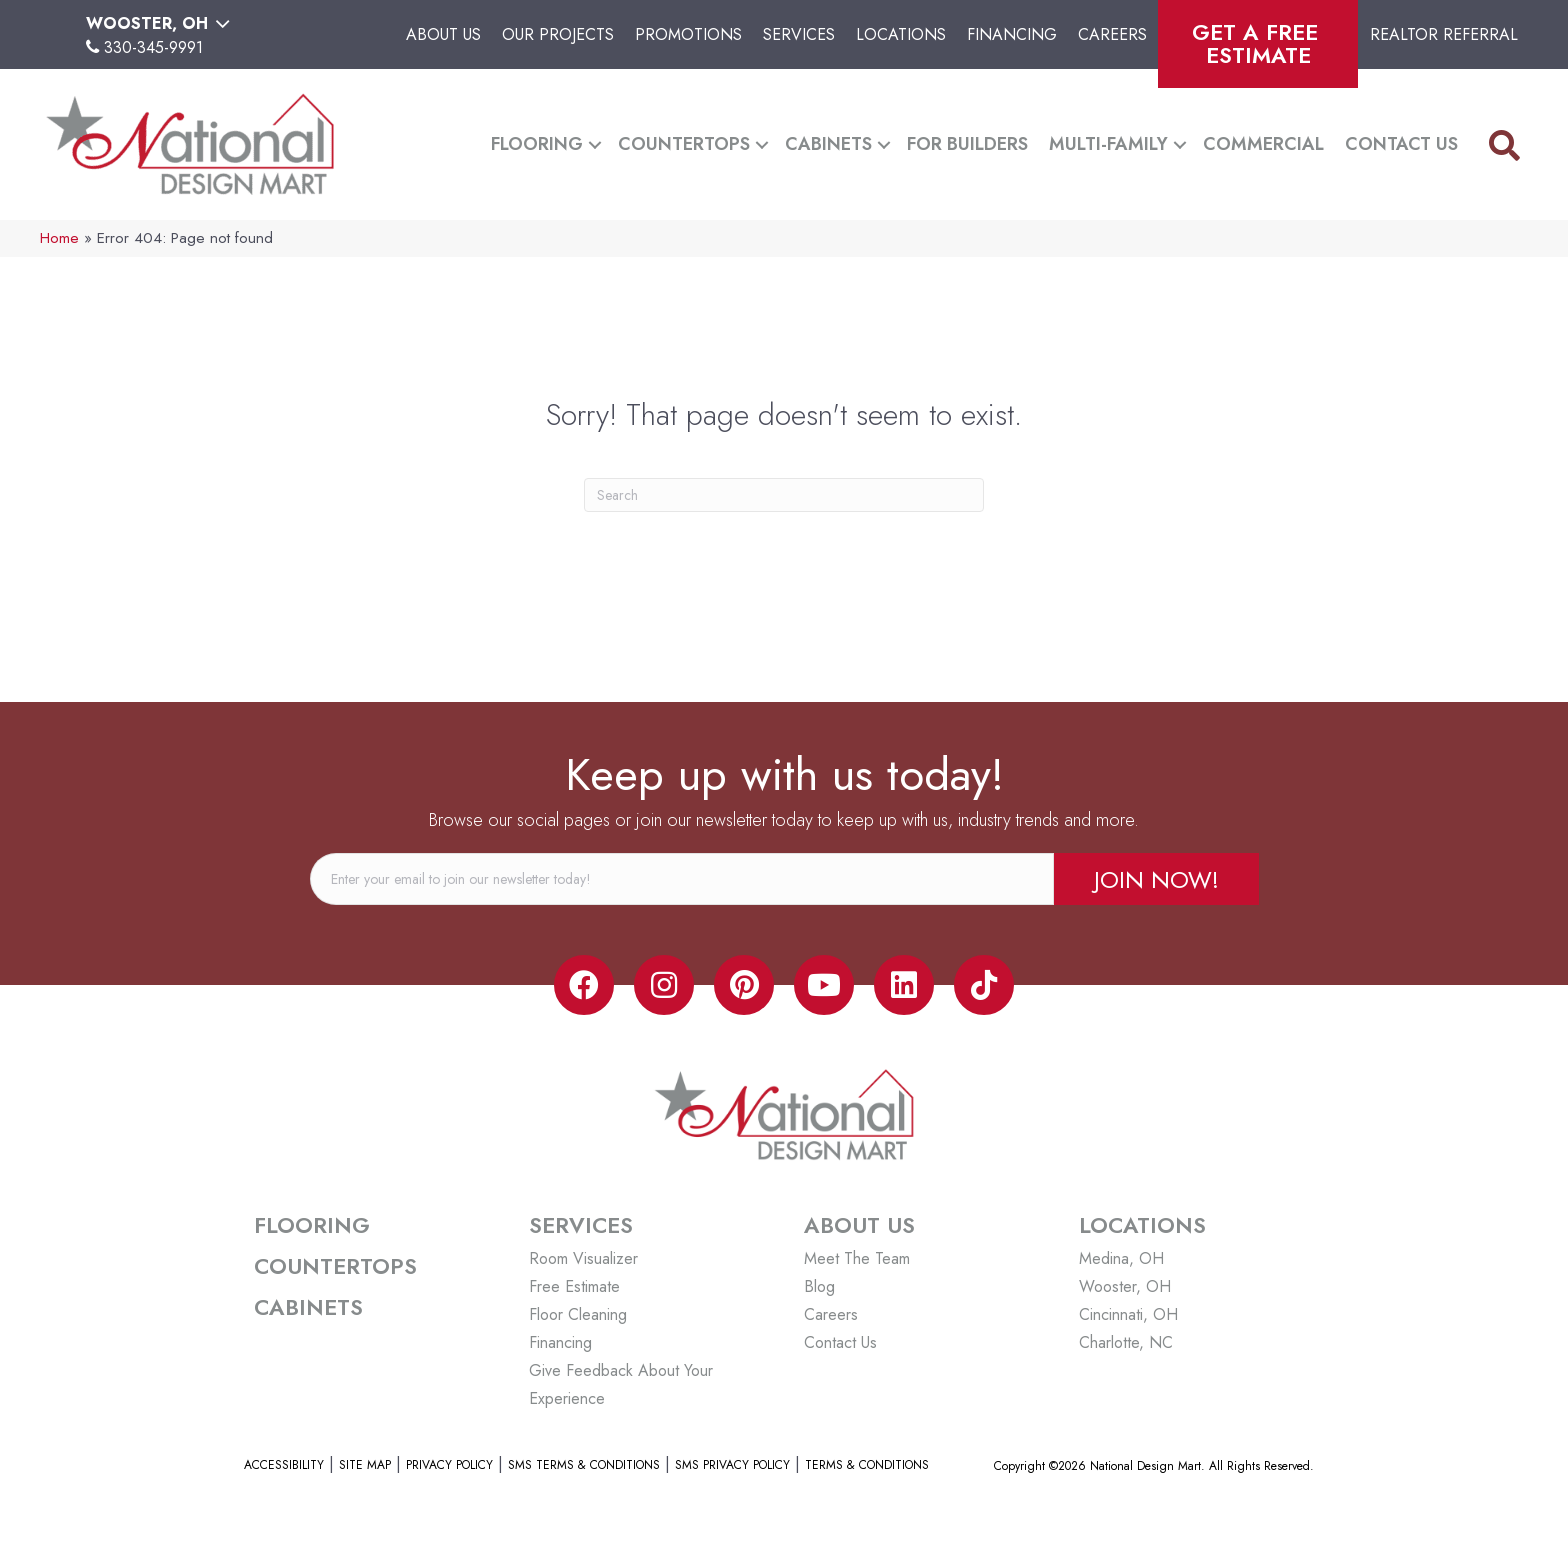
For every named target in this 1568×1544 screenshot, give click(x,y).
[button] (595, 144)
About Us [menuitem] (443, 34)
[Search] (784, 495)
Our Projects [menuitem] (558, 34)
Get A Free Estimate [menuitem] (1258, 43)
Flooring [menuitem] (537, 144)
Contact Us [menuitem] (1401, 144)
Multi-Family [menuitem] (1108, 144)
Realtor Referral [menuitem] (1444, 34)
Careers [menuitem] (1112, 34)
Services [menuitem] (799, 34)
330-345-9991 (153, 47)
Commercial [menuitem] (1263, 144)
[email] (682, 879)
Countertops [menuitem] (684, 144)
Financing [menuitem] (1012, 34)
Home (59, 238)
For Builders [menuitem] (967, 144)
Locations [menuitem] (901, 34)
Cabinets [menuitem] (828, 144)
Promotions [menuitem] (688, 34)
